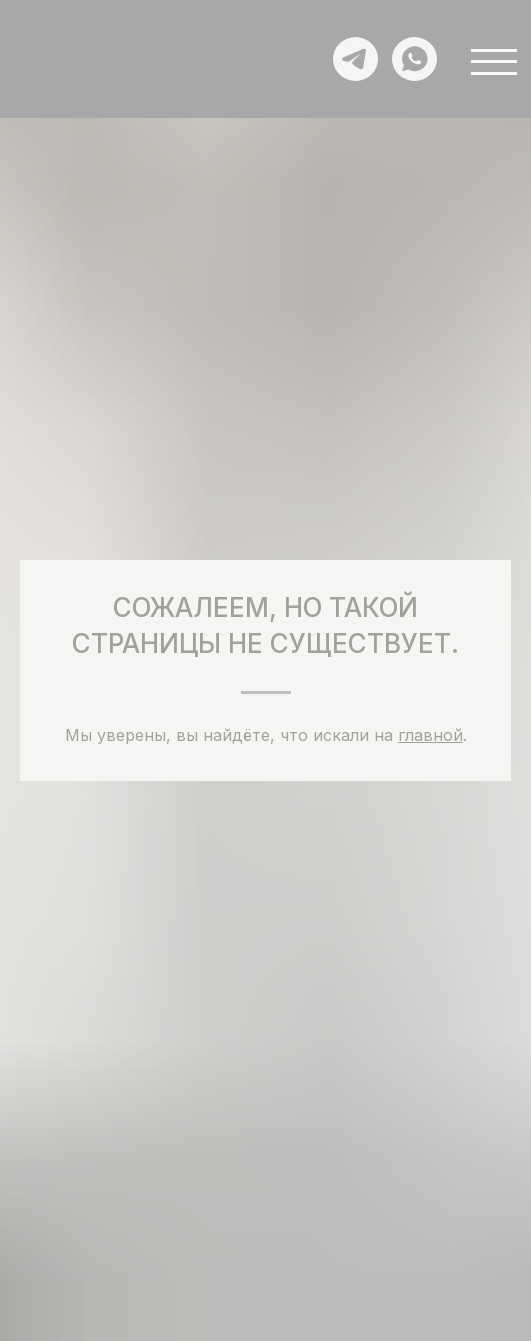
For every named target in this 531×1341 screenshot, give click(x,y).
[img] (59, 69)
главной (430, 735)
